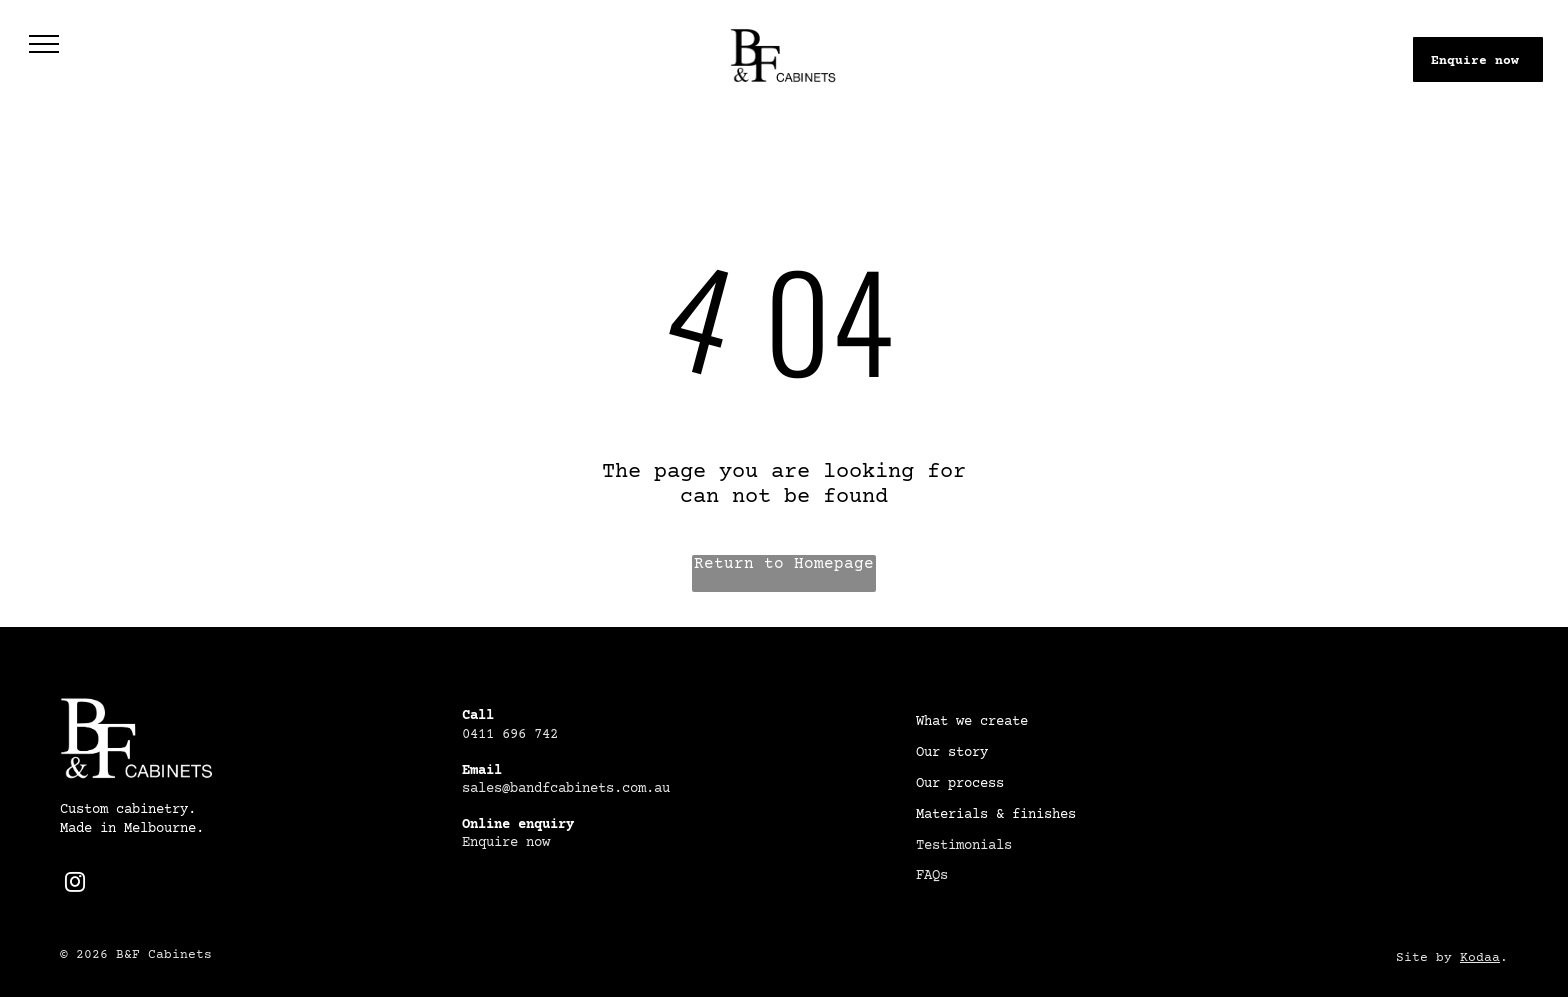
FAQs (932, 876)
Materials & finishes (996, 815)
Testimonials (964, 846)
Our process (960, 784)
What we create (972, 722)
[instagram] (75, 884)
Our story (952, 753)
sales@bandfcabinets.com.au (566, 789)
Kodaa (1480, 958)
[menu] (44, 44)
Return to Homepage (784, 564)
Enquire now (506, 843)
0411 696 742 (510, 735)
